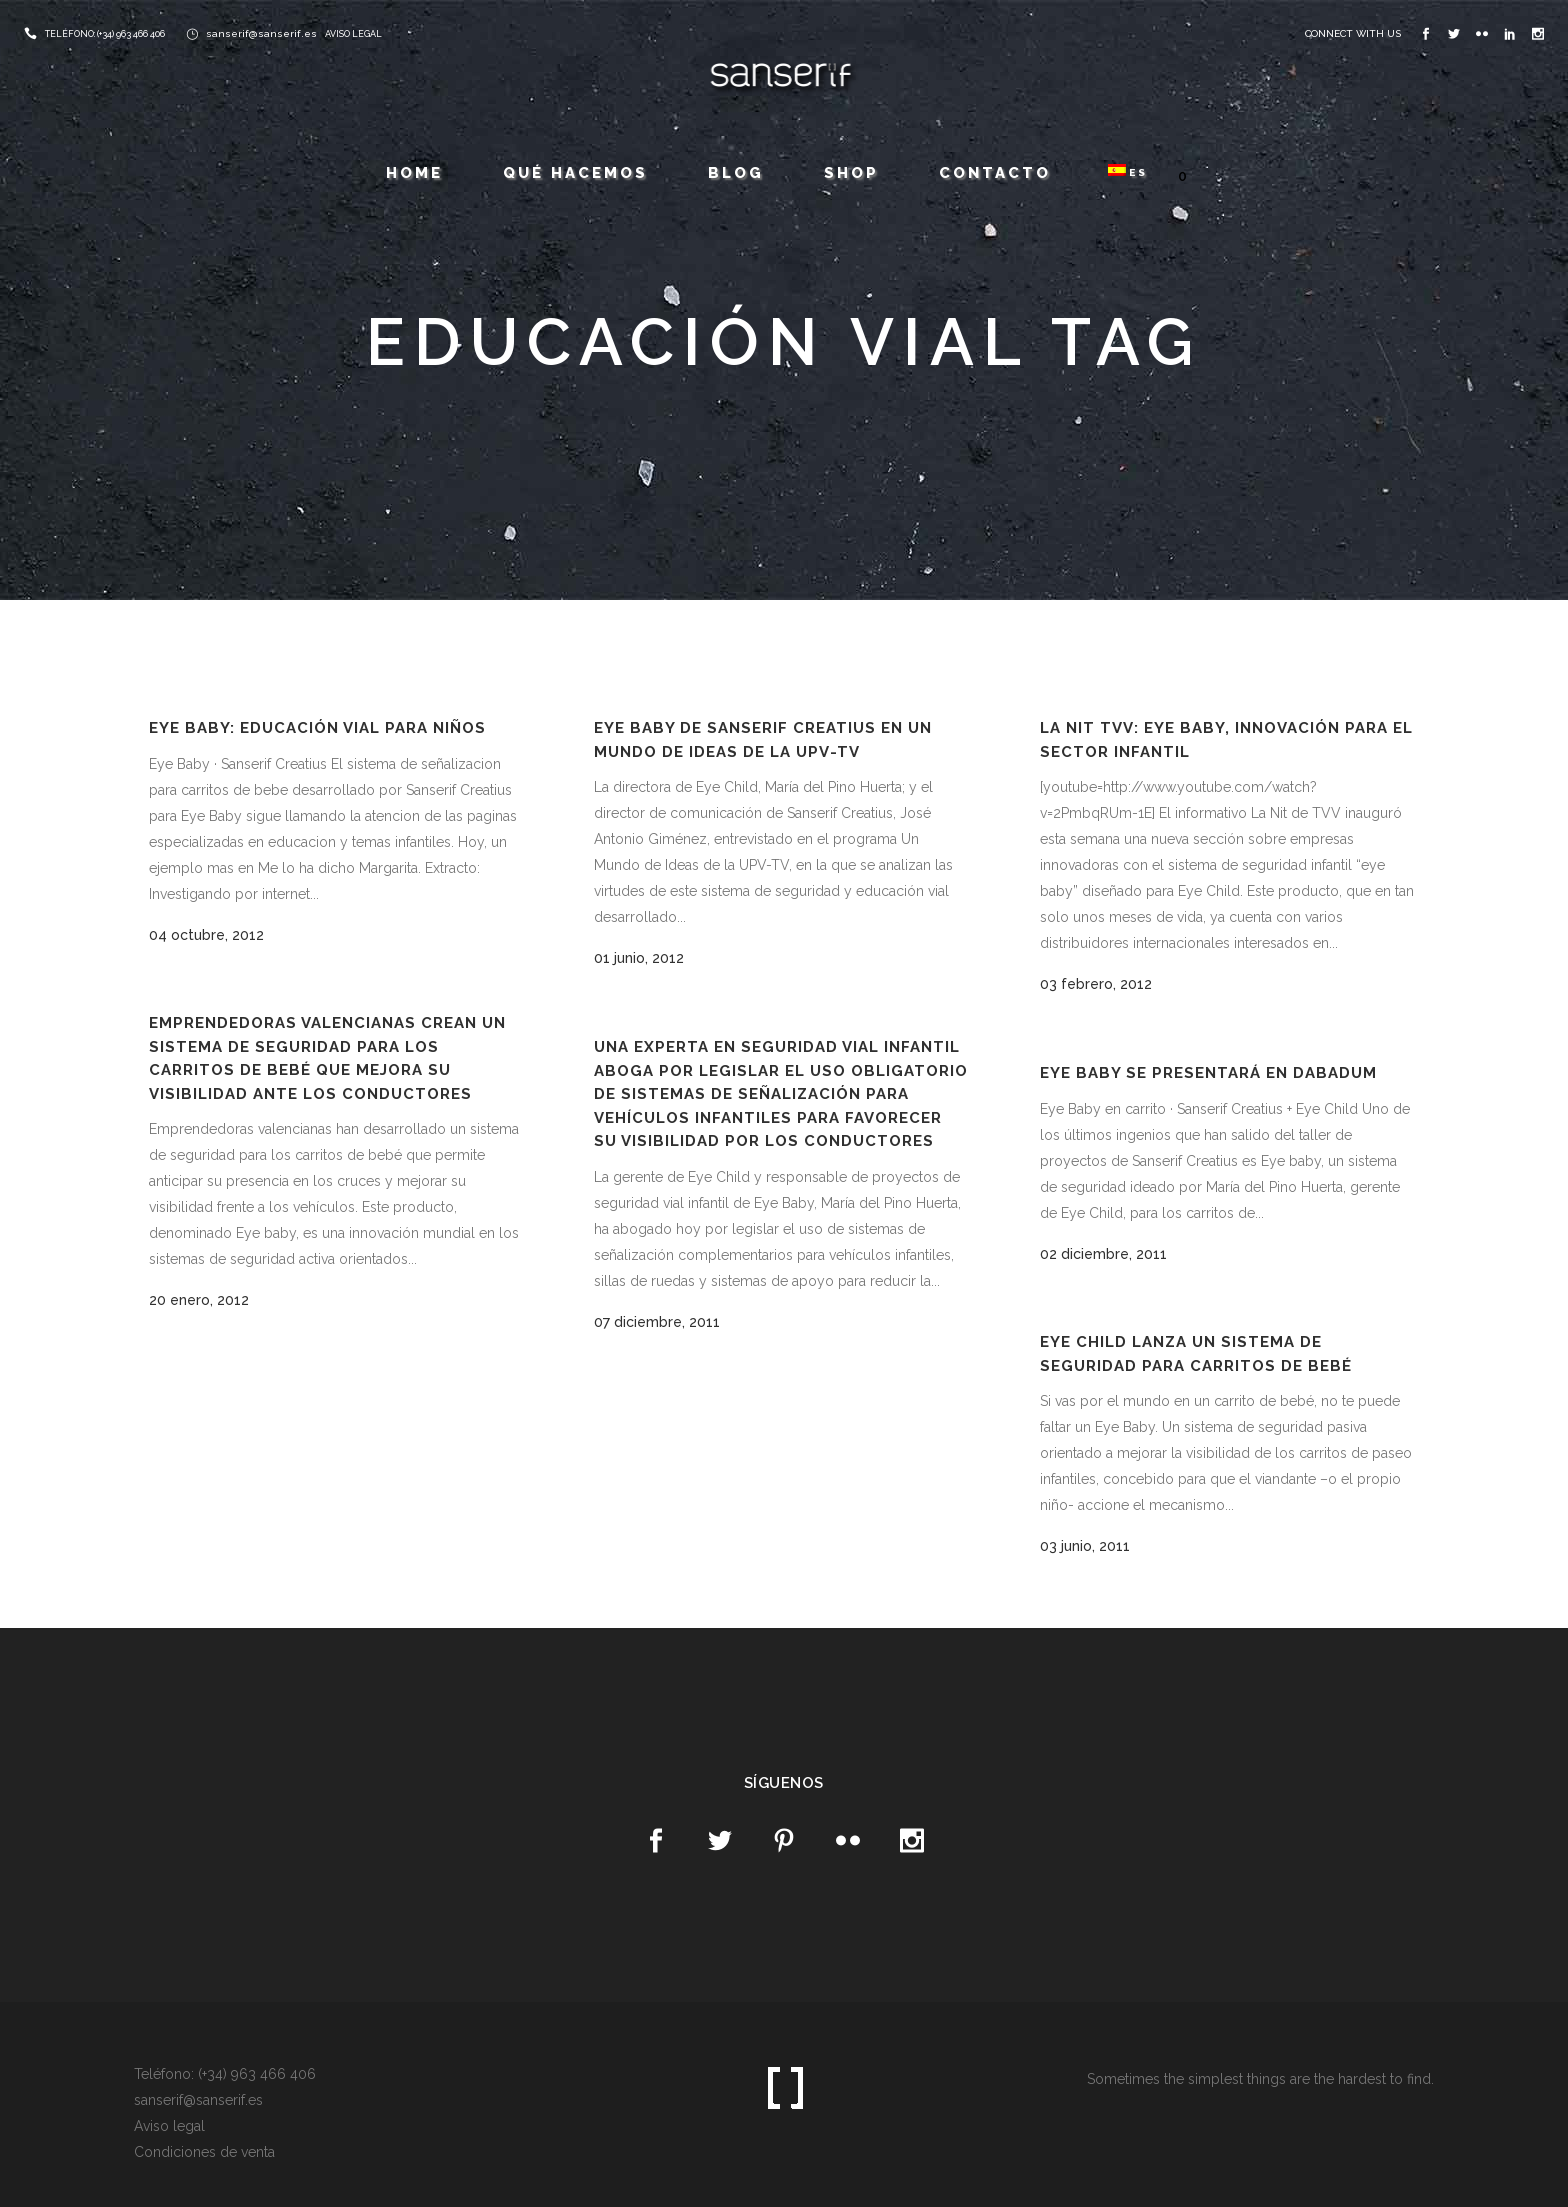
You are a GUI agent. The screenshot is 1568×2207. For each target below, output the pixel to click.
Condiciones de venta (204, 2152)
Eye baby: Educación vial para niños (317, 728)
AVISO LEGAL (353, 34)
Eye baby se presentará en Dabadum (1208, 1073)
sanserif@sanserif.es (261, 33)
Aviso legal (169, 2126)
